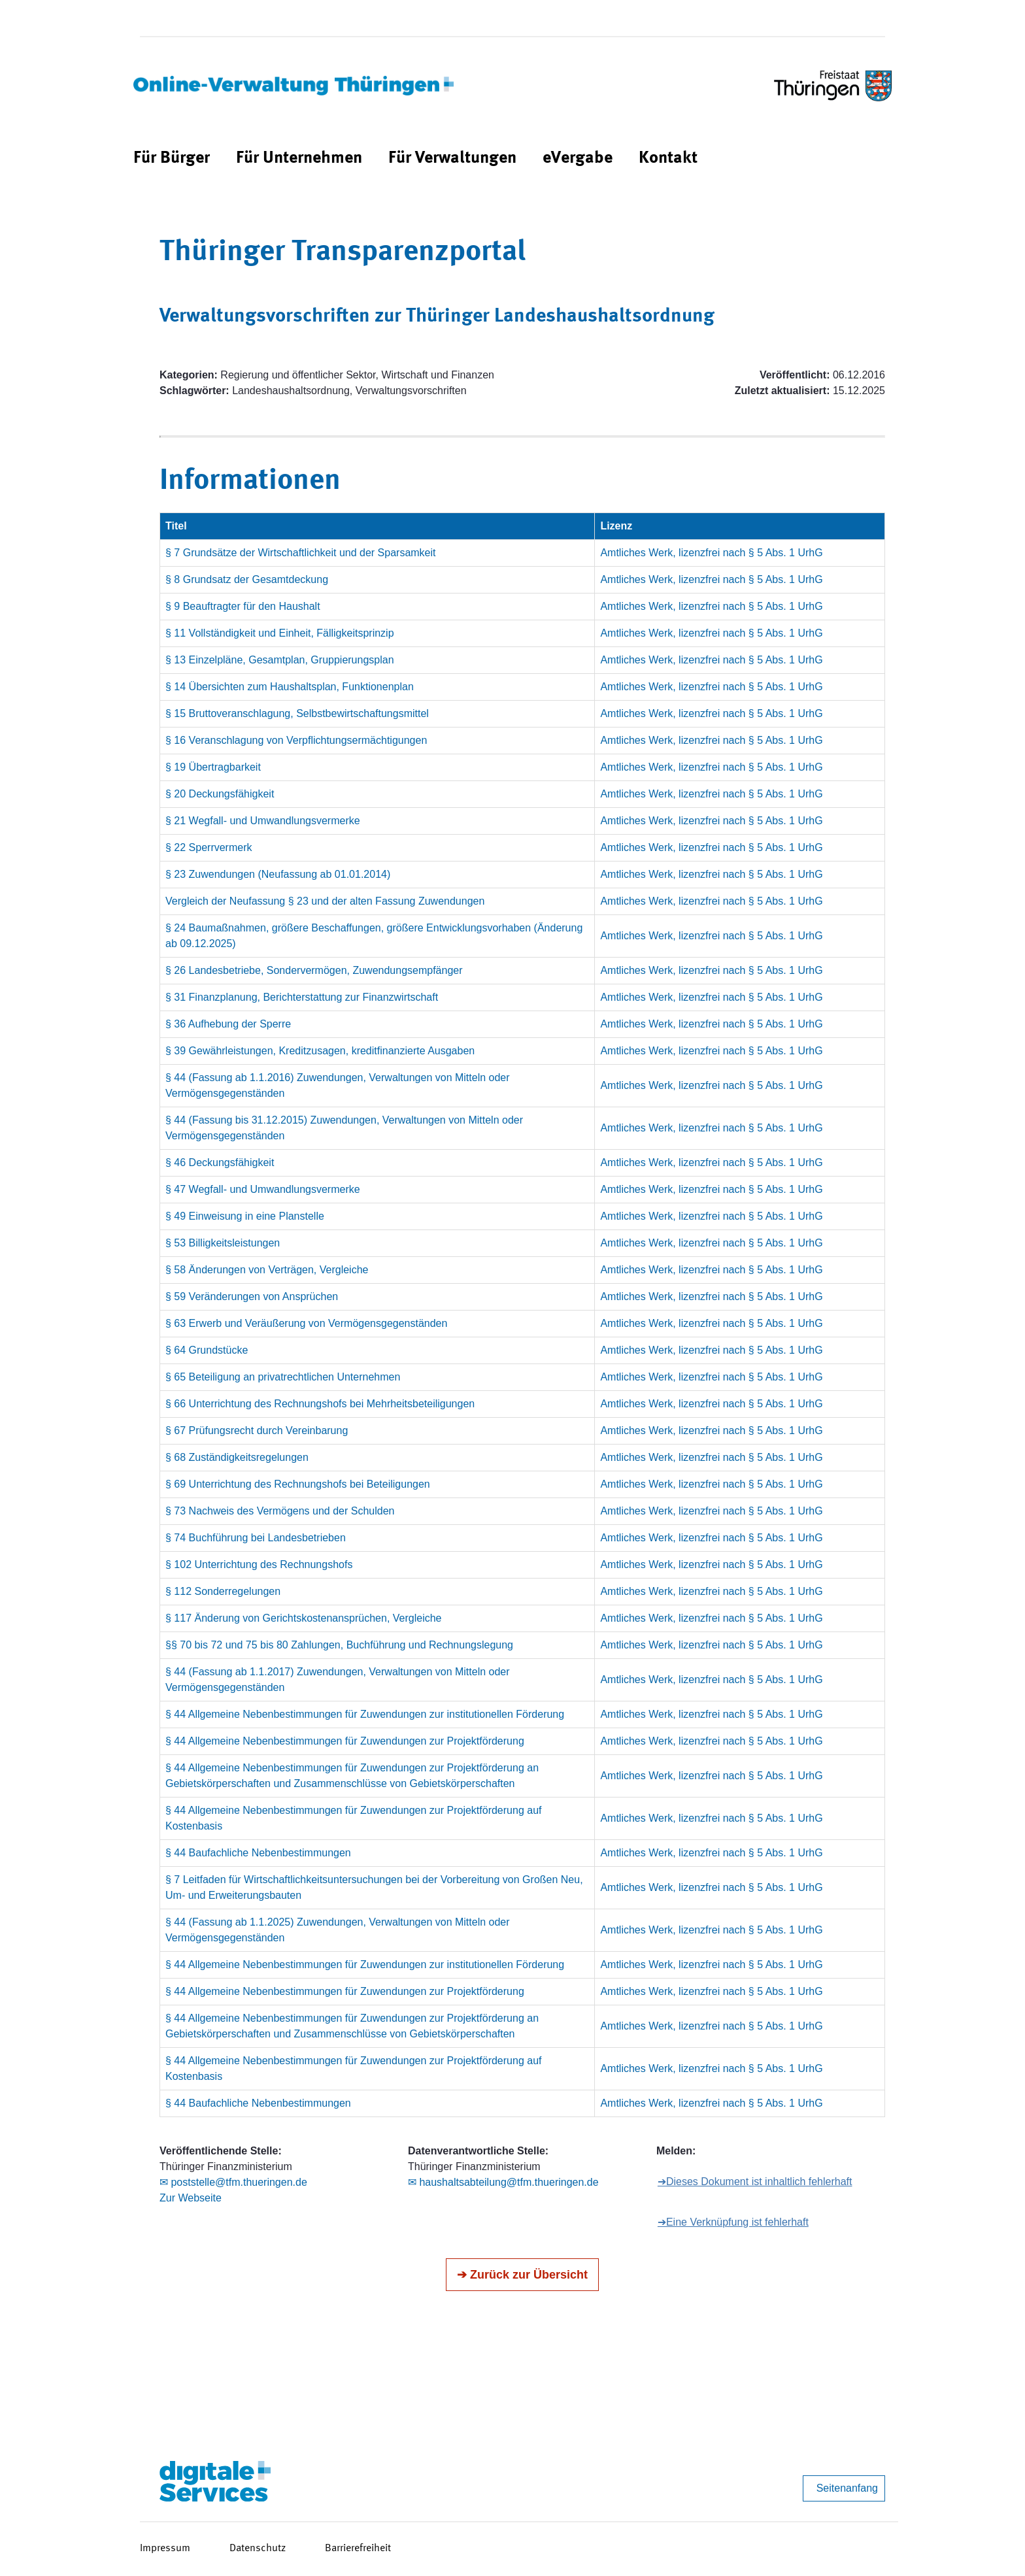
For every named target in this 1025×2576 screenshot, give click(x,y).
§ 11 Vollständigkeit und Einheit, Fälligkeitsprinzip (279, 633)
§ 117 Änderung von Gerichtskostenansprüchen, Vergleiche (303, 1618)
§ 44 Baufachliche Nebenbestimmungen (258, 1852)
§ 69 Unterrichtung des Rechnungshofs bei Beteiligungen (297, 1484)
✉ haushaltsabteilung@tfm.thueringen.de (503, 2182)
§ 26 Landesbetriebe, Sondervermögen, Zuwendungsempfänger (314, 970)
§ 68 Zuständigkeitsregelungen (237, 1457)
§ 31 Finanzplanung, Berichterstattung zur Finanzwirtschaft (301, 997)
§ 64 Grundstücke (206, 1350)
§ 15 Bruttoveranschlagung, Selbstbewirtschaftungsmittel (297, 713)
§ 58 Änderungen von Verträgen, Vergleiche (266, 1269)
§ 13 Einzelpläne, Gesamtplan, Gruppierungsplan (279, 659)
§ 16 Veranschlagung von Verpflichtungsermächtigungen (296, 740)
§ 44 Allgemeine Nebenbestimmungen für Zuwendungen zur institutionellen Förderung (364, 1714)
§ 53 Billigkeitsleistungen (222, 1242)
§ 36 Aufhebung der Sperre (228, 1023)
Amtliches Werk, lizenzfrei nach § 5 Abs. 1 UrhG (711, 552)
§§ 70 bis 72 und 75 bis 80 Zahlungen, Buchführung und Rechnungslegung (339, 1644)
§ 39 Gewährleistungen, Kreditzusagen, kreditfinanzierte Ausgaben (320, 1050)
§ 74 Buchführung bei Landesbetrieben (255, 1537)
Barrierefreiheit (358, 2548)
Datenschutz (257, 2548)
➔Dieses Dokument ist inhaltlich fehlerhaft (755, 2181)
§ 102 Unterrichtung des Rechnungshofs (258, 1564)
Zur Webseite (191, 2197)
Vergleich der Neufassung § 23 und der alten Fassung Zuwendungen (324, 901)
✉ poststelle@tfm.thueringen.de (233, 2182)
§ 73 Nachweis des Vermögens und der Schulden (279, 1510)
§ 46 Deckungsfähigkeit (219, 1162)
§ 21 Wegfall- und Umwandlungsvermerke (262, 820)
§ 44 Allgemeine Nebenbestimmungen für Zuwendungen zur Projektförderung (344, 1741)
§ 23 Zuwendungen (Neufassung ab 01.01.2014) (277, 874)
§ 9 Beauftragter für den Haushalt (242, 606)
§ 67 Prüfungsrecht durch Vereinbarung (256, 1430)
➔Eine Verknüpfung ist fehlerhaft (733, 2222)
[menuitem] (171, 158)
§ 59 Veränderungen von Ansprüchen (251, 1296)
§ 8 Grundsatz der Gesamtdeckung (246, 579)
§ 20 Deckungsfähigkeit (219, 793)
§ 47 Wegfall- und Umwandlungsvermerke (262, 1189)
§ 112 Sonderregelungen (222, 1591)
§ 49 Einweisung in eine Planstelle (244, 1216)
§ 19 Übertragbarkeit (213, 767)
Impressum (165, 2548)
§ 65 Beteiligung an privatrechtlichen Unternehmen (282, 1376)
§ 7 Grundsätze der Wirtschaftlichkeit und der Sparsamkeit (300, 552)
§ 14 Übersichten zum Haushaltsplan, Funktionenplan (289, 686)
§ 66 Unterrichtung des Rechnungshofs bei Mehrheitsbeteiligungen (320, 1403)
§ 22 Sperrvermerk (208, 847)
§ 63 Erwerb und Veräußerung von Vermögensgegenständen (306, 1323)
